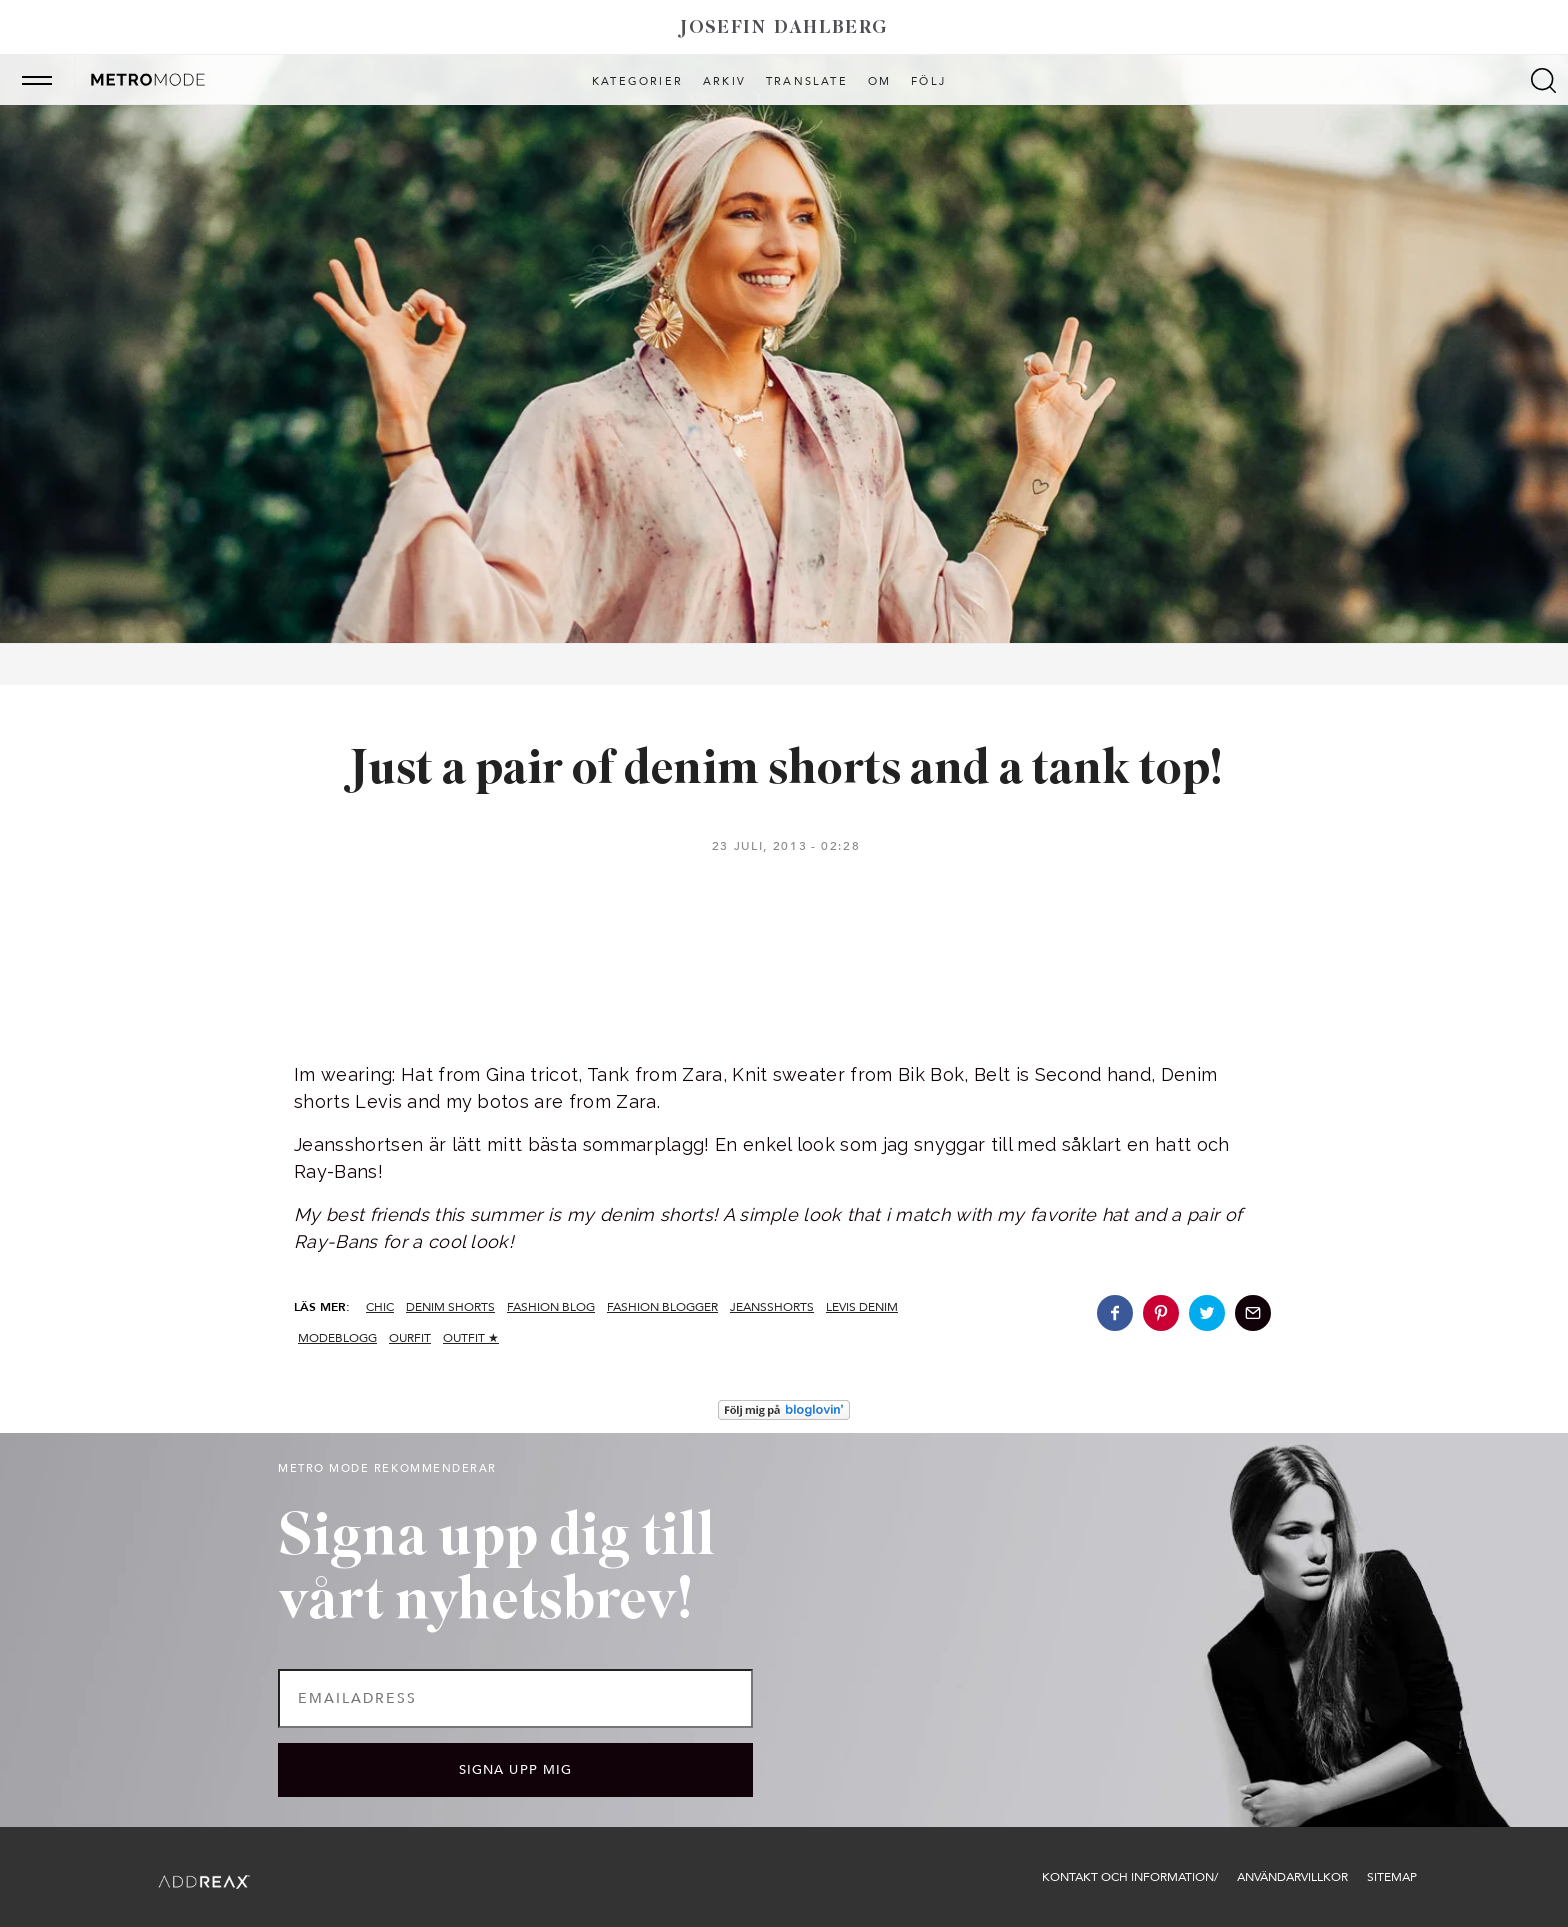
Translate (807, 82)
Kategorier (637, 82)
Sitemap (1392, 1877)
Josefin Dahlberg (784, 28)
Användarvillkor (1292, 1877)
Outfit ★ (471, 1338)
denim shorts (450, 1307)
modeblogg (337, 1338)
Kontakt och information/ (1130, 1877)
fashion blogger (662, 1307)
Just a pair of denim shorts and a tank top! (784, 770)
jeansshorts (772, 1307)
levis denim (862, 1307)
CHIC (380, 1307)
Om (879, 82)
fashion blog (551, 1307)
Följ (928, 82)
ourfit (410, 1338)
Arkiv (724, 82)
